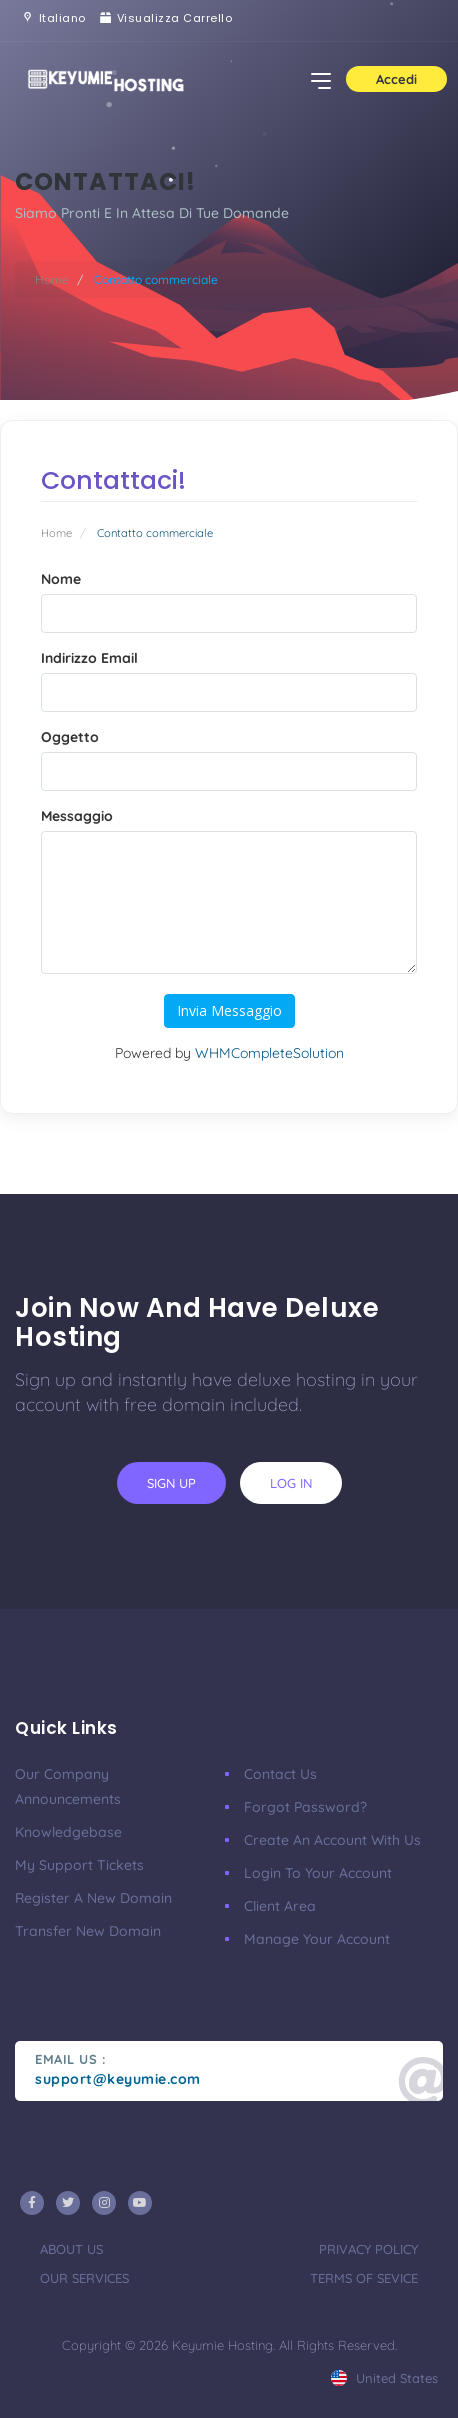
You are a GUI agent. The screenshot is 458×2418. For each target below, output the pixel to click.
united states (384, 2378)
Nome (61, 579)
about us (71, 2249)
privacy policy (368, 2249)
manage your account (317, 1939)
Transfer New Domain (88, 1931)
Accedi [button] (396, 79)
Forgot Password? (305, 1807)
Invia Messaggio (229, 1010)
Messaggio (77, 816)
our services (84, 2278)
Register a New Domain (93, 1898)
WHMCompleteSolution (269, 1053)
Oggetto (70, 737)
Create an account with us (332, 1840)
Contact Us (280, 1774)
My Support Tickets (79, 1865)
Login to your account (318, 1873)
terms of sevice (364, 2278)
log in (291, 1483)
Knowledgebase (68, 1832)
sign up (171, 1483)
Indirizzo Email (89, 658)
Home (52, 279)
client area (280, 1906)
